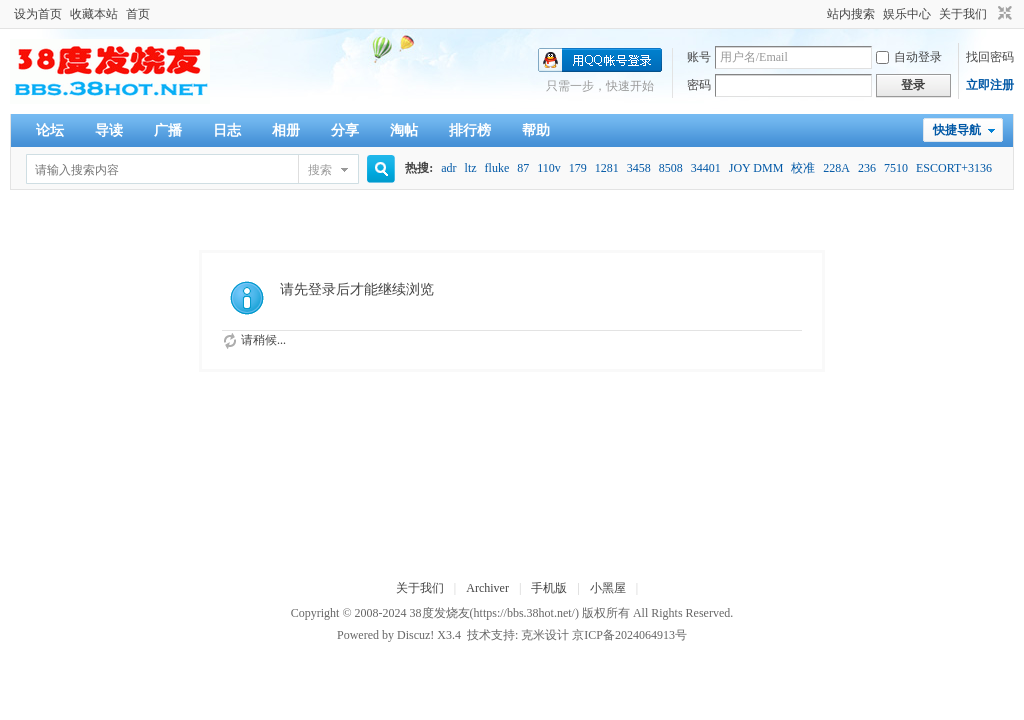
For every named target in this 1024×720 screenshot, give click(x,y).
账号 (699, 57)
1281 (607, 168)
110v (549, 168)
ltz (471, 168)
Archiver (487, 588)
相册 (286, 130)
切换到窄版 (1002, 14)
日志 (227, 130)
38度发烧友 (440, 613)
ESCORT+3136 (954, 168)
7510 (896, 168)
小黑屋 (608, 588)
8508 (671, 168)
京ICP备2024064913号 (629, 635)
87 (523, 168)
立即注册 (990, 85)
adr (448, 168)
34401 (706, 168)
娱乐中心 (907, 14)
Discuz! (415, 635)
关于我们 (963, 14)
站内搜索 (851, 14)
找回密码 (990, 57)
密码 (699, 85)
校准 (803, 168)
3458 (639, 168)
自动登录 (909, 57)
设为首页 (38, 14)
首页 (138, 14)
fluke (497, 168)
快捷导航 (957, 130)
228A (836, 168)
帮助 (536, 130)
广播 (168, 130)
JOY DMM (756, 168)
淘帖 (404, 130)
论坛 (50, 130)
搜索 (320, 170)
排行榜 (470, 130)
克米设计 (545, 635)
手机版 (549, 588)
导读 (109, 130)
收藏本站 (94, 14)
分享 (345, 130)
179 (578, 168)
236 (867, 168)
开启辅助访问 (818, 14)
